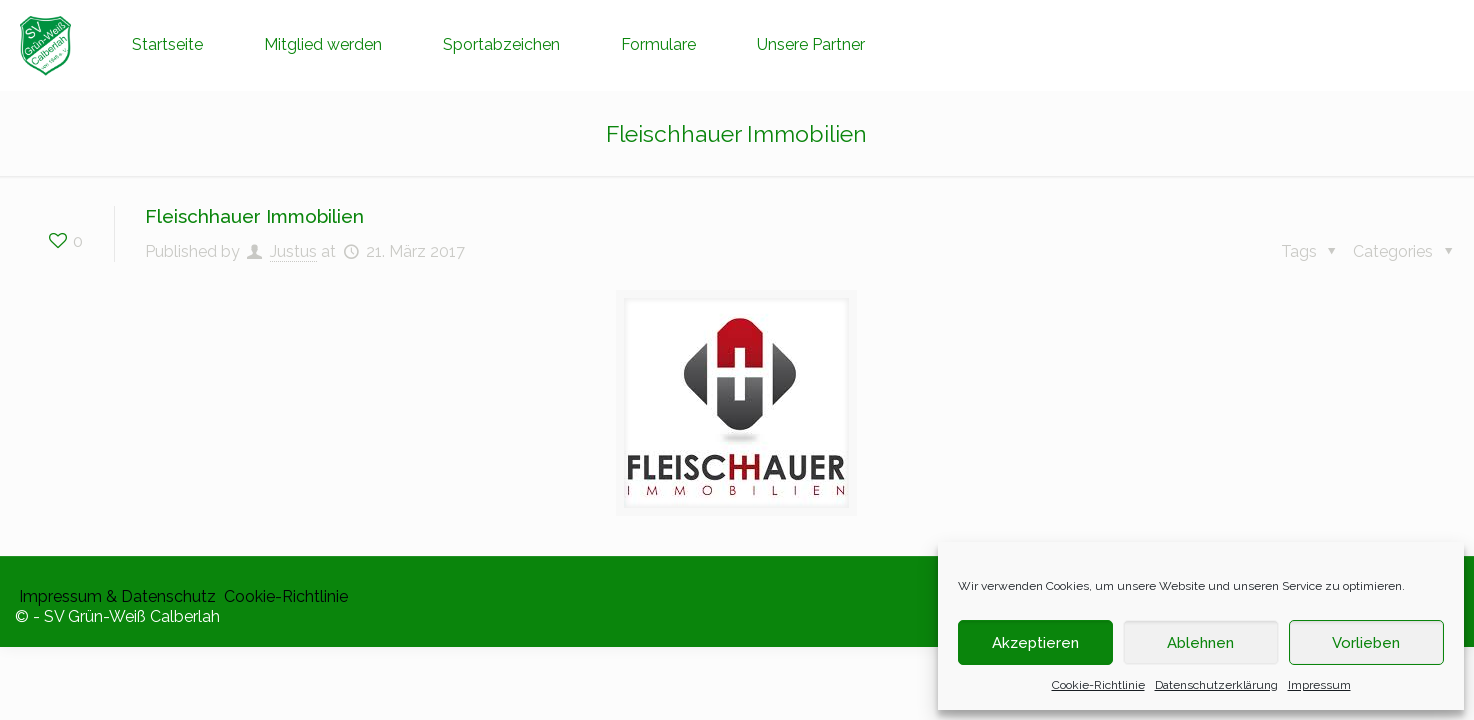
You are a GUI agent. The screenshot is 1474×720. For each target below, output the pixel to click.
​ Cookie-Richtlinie (284, 596)
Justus (293, 251)
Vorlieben (1366, 643)
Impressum (1319, 685)
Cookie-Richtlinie (1098, 685)
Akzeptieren (1035, 643)
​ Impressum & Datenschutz (115, 596)
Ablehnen (1200, 643)
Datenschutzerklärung (1216, 685)
